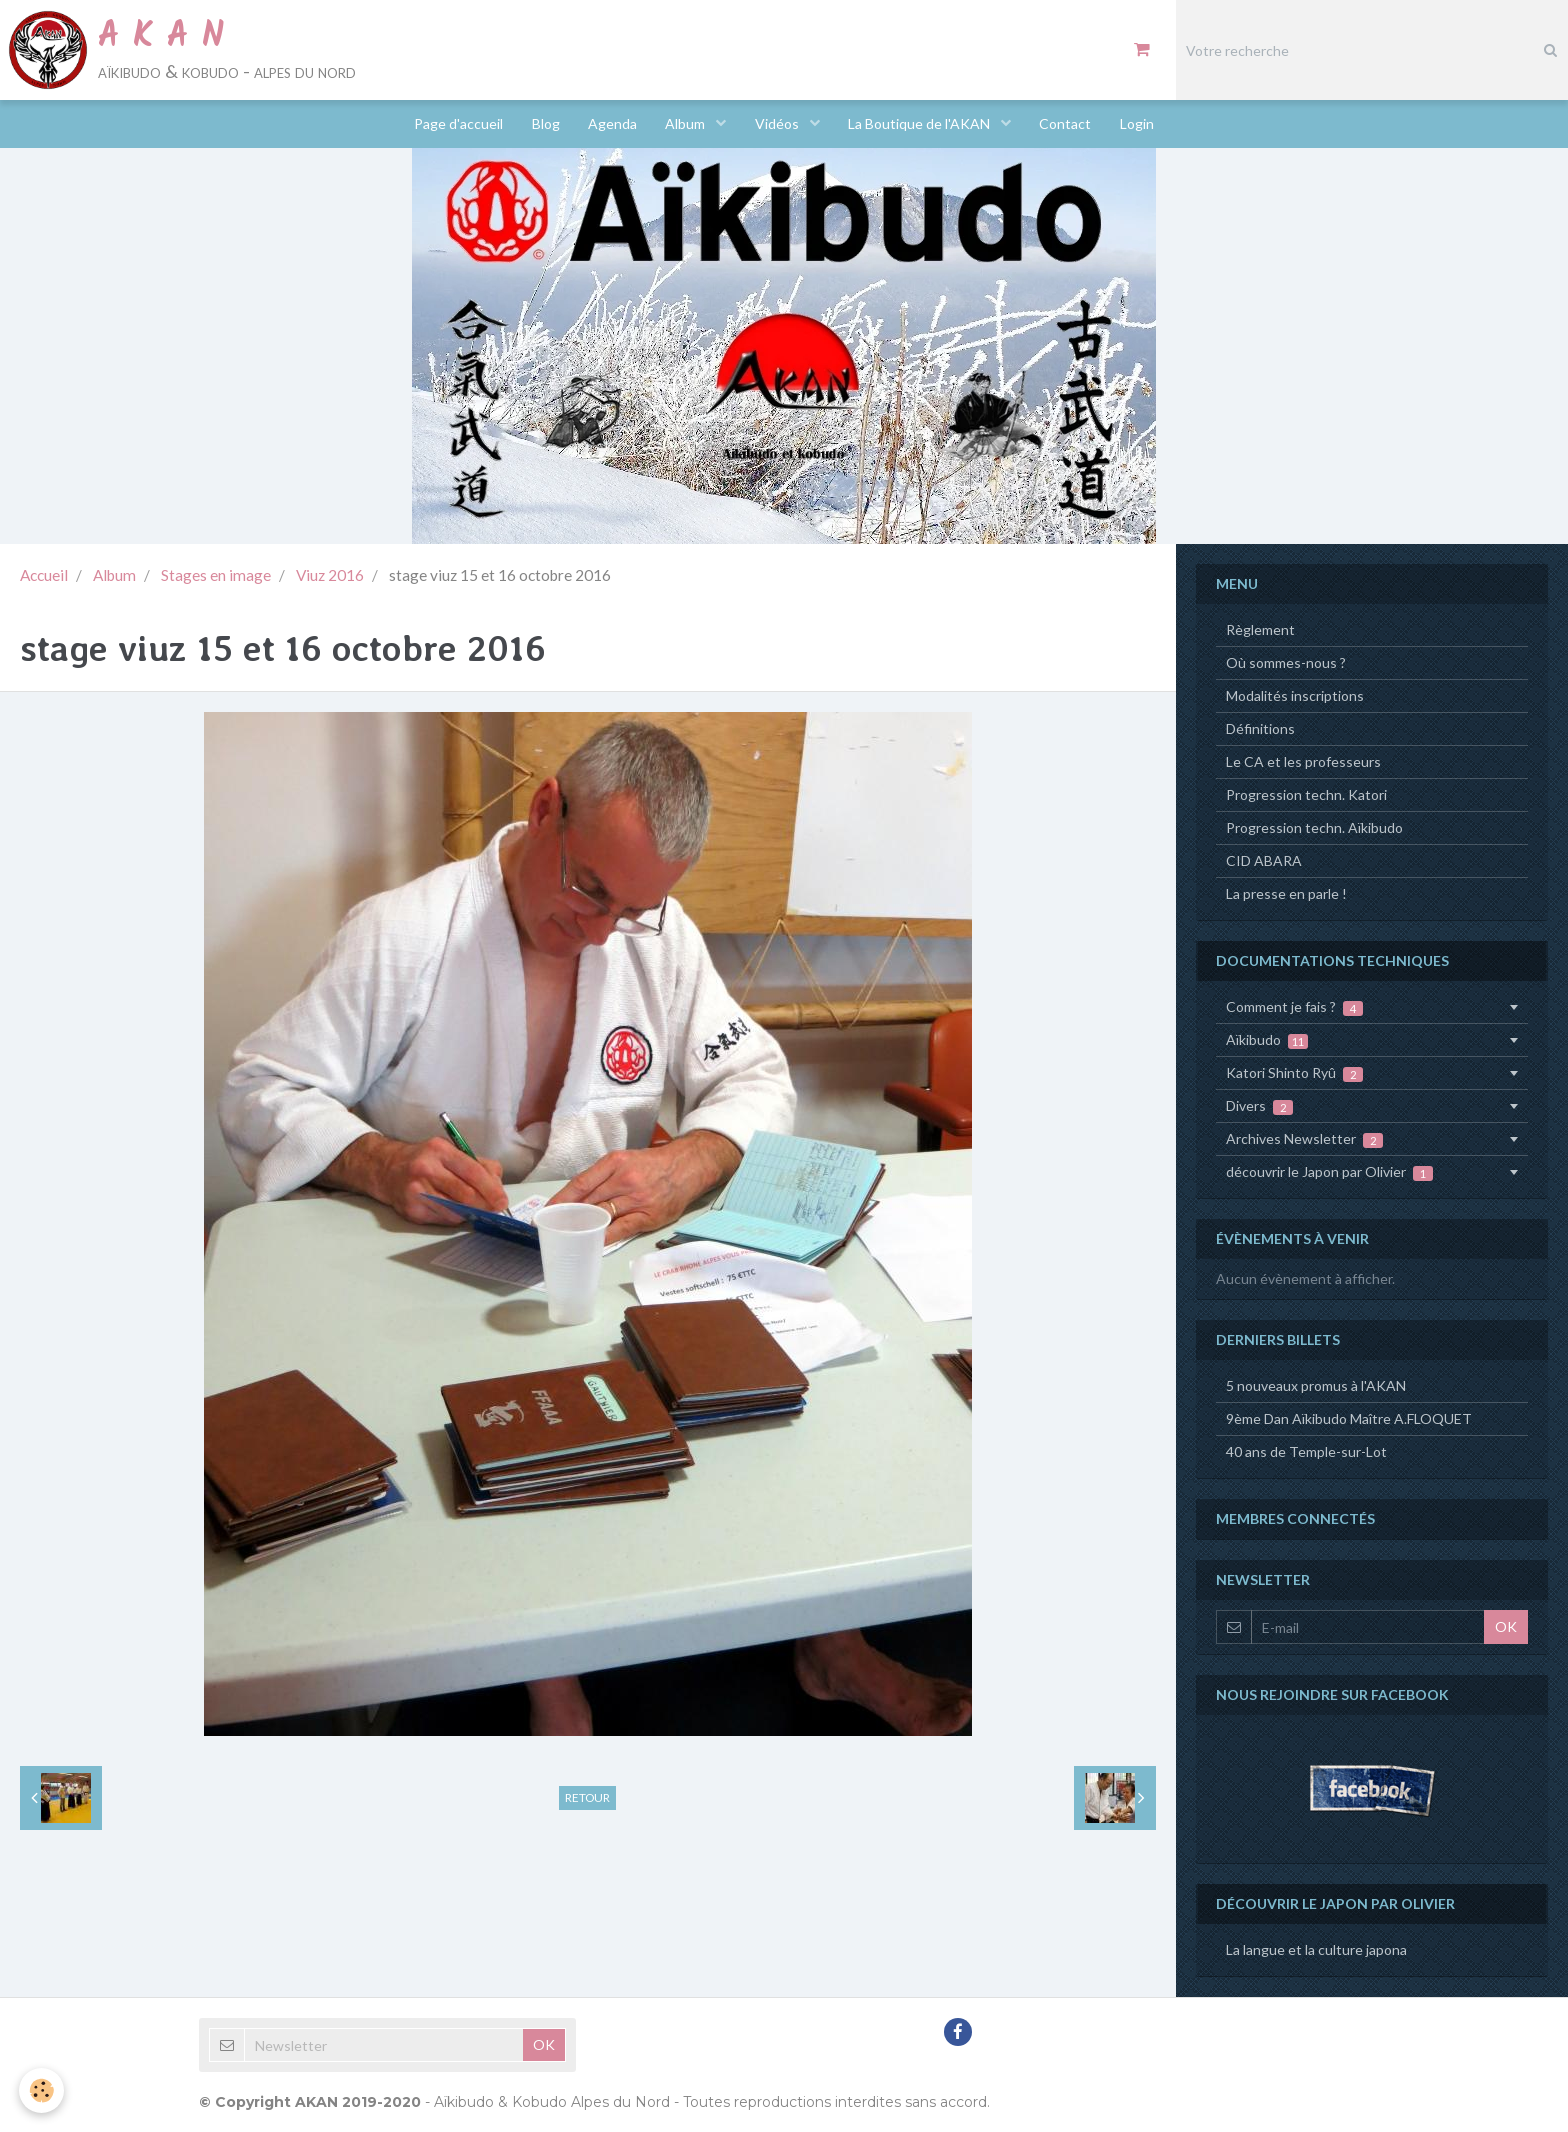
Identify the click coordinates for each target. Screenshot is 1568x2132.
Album (686, 124)
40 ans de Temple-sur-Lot (1306, 1451)
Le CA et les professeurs (1303, 761)
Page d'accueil (453, 124)
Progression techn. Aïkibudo (1314, 827)
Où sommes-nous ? (1286, 662)
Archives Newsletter (1304, 1139)
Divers (1259, 1106)
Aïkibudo (1267, 1040)
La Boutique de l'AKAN (923, 124)
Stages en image (216, 575)
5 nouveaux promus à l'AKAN (1316, 1385)
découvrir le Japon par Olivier (1329, 1172)
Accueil (44, 575)
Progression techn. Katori (1306, 794)
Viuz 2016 (330, 575)
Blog (542, 124)
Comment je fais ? (1294, 1007)
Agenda (610, 124)
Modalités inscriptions (1295, 695)
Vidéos (779, 124)
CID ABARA (1264, 860)
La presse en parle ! (1286, 893)
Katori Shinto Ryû (1294, 1073)
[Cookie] (42, 2090)
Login (1143, 124)
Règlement (1260, 629)
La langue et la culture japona (1316, 1949)
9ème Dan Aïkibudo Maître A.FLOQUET (1349, 1418)
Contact (1070, 124)
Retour (587, 1797)
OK (1506, 1626)
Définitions (1260, 728)
